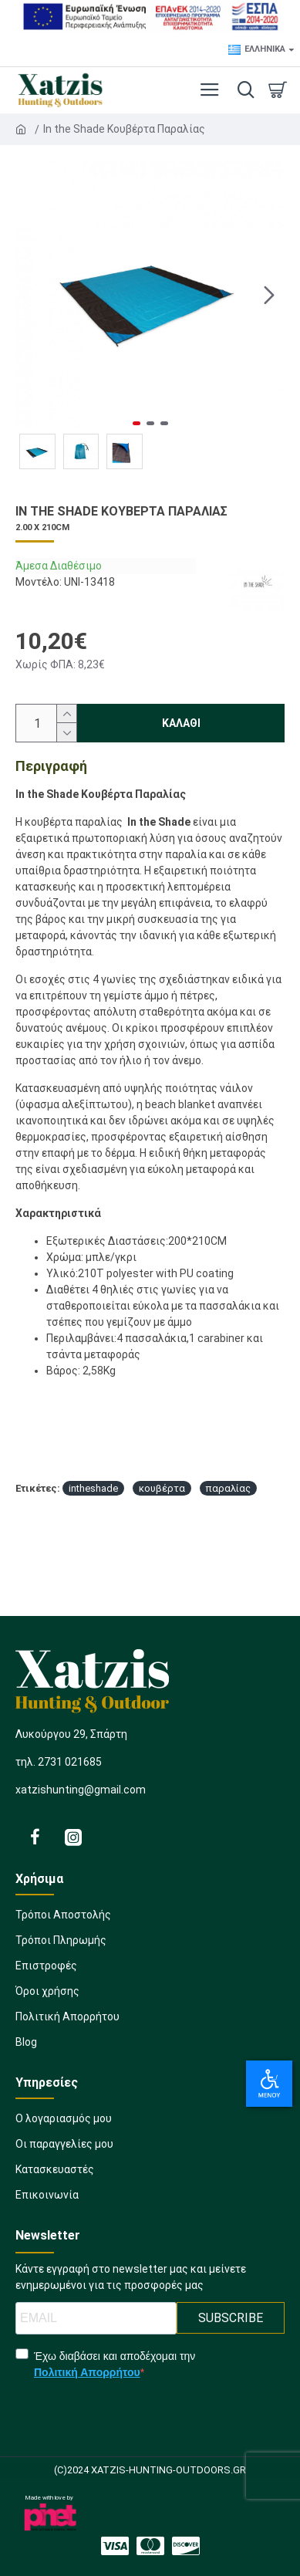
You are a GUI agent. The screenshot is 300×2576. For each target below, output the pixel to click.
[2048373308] (115, 2546)
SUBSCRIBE (230, 2318)
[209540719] (150, 1970)
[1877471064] (63, 2123)
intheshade (93, 1488)
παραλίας (228, 1488)
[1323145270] (150, 2546)
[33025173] (47, 2200)
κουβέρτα (162, 1488)
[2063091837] (150, 2047)
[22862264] (150, 2021)
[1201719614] (150, 1945)
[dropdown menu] (242, 90)
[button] (269, 294)
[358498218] (54, 2174)
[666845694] (64, 2149)
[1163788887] (186, 2546)
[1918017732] (150, 1919)
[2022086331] (73, 1836)
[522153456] (34, 1836)
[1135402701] (150, 1996)
